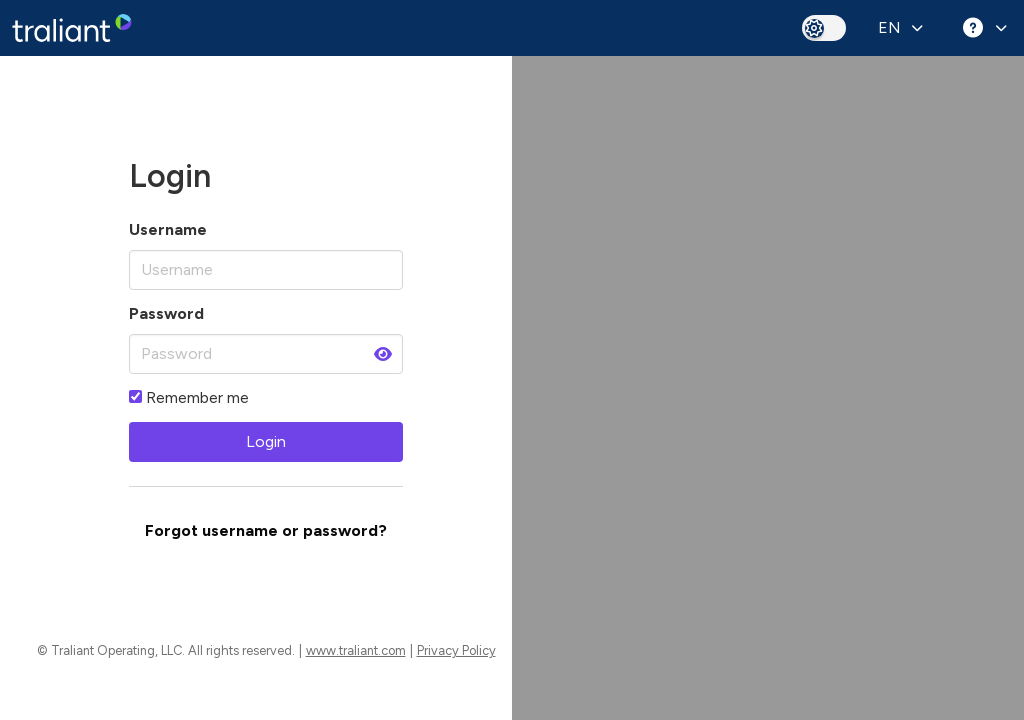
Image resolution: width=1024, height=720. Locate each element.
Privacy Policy (456, 650)
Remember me (189, 397)
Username (168, 229)
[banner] (72, 28)
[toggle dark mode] (824, 27)
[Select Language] (899, 28)
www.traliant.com (356, 650)
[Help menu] (982, 28)
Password (166, 313)
